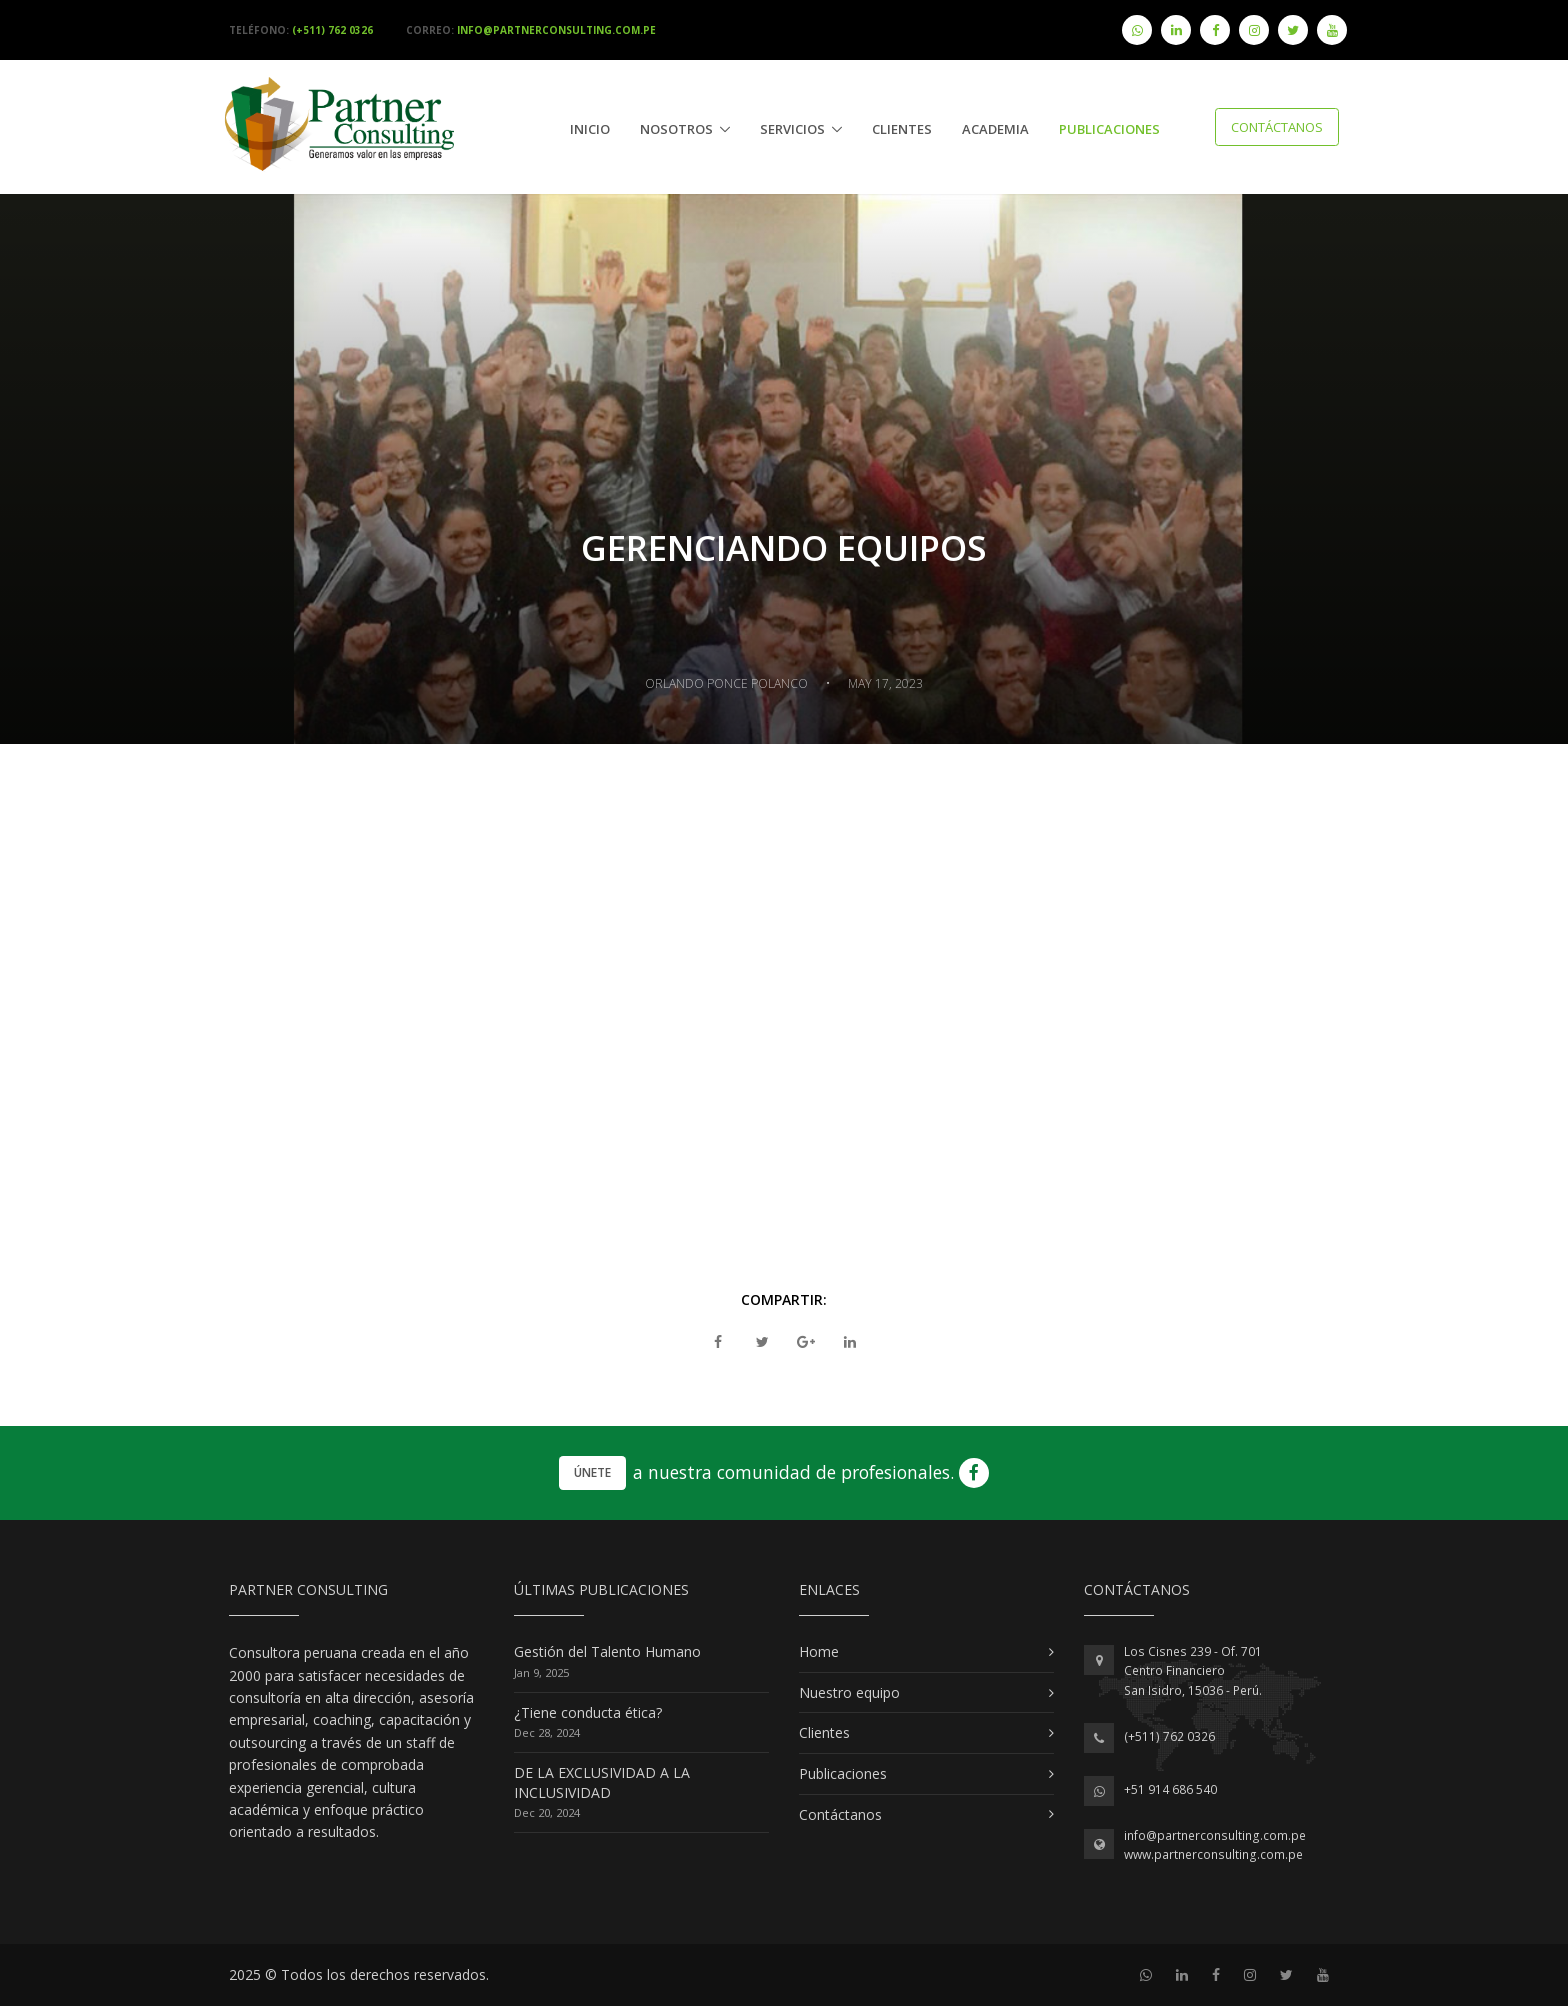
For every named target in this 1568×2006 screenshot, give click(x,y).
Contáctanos (1277, 127)
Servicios (792, 129)
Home (819, 1651)
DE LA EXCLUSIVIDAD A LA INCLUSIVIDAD (602, 1782)
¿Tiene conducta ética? (588, 1712)
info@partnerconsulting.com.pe (1215, 1835)
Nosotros (676, 129)
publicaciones (1109, 129)
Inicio (590, 129)
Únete (592, 1472)
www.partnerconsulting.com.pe (1213, 1854)
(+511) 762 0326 (1169, 1736)
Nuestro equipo (849, 1692)
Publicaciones (843, 1773)
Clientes (902, 129)
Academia (995, 129)
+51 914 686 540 (1170, 1789)
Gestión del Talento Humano (607, 1651)
